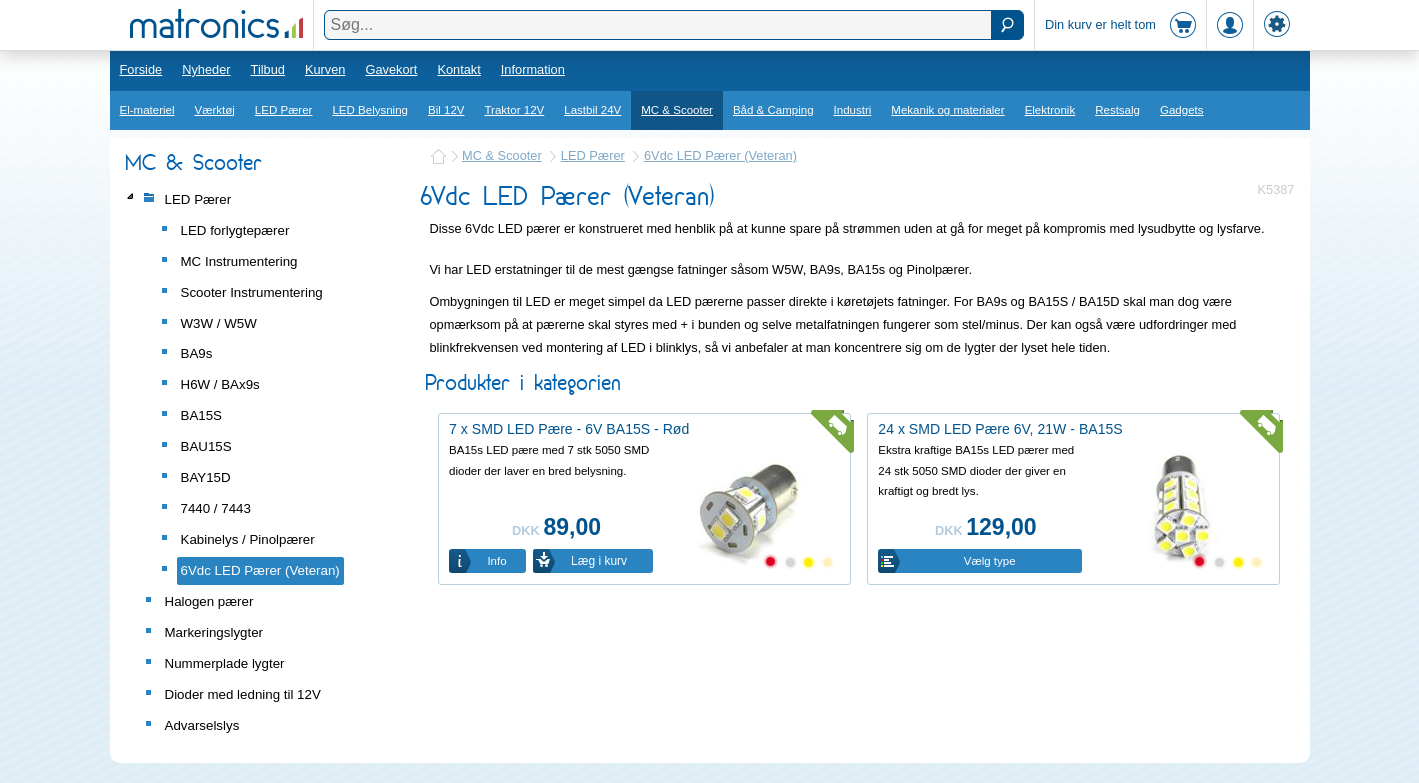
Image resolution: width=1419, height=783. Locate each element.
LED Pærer (284, 110)
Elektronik (1050, 110)
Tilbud (268, 69)
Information (533, 69)
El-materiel (147, 110)
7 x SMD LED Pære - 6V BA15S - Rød (569, 429)
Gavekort (391, 69)
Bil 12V (446, 110)
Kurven (325, 69)
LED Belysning (370, 110)
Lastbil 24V (592, 110)
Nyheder (206, 69)
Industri (853, 110)
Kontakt (458, 69)
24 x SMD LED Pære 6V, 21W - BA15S (1000, 429)
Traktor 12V (515, 110)
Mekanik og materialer (947, 110)
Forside (141, 69)
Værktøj (215, 110)
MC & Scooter (677, 110)
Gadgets (1182, 110)
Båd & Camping (773, 110)
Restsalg (1117, 110)
